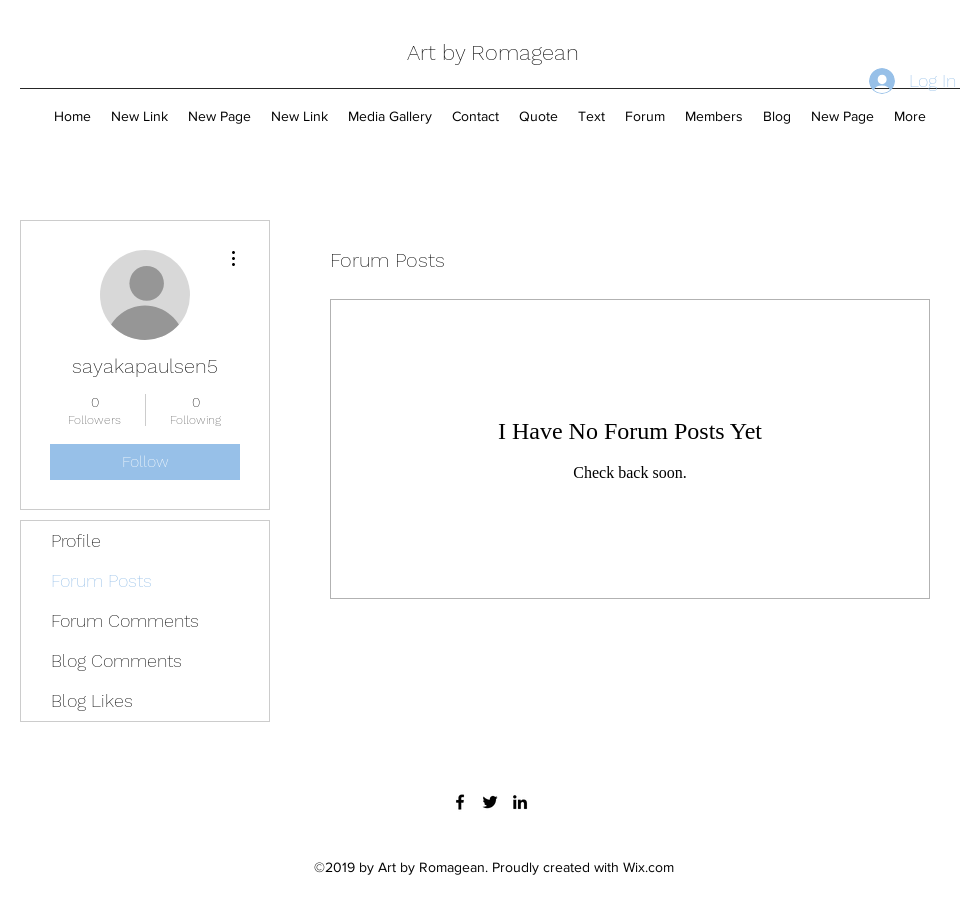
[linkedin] (520, 802)
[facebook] (460, 802)
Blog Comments (116, 660)
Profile (76, 540)
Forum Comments (125, 620)
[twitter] (490, 802)
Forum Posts (101, 580)
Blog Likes (92, 700)
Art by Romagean (493, 52)
